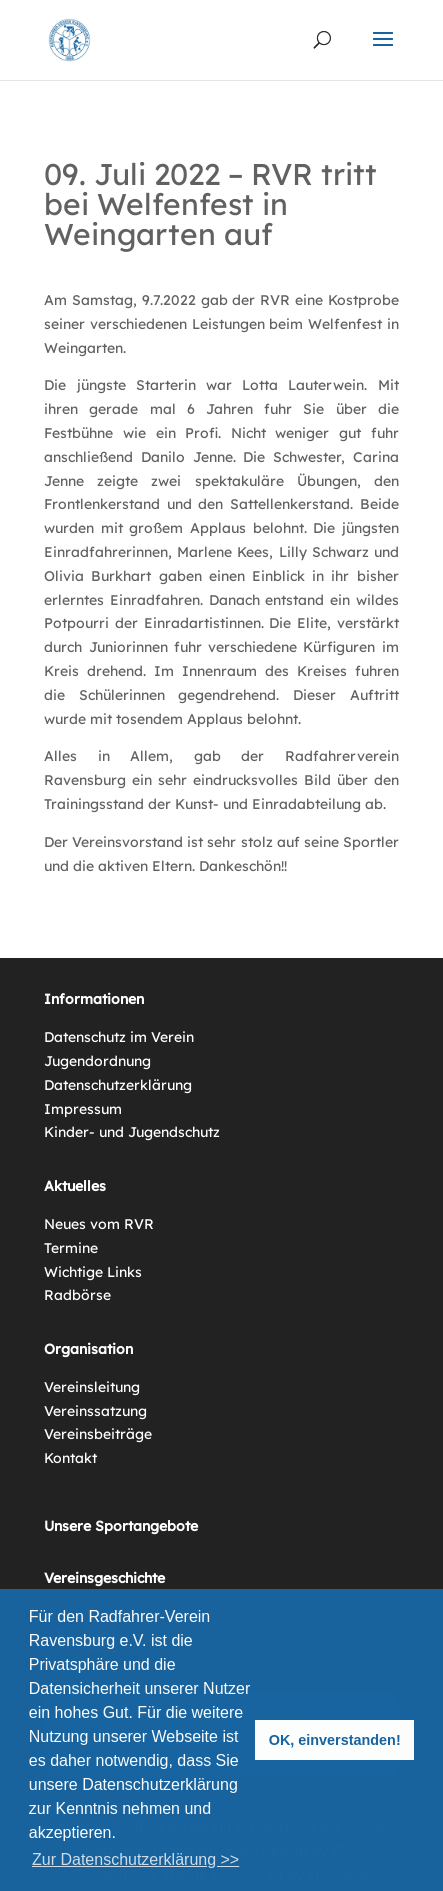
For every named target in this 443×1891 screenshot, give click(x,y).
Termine (71, 1248)
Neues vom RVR (99, 1224)
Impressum (83, 1109)
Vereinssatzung (95, 1411)
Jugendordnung (97, 1061)
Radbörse (77, 1295)
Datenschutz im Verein (119, 1037)
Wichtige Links (93, 1272)
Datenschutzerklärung (118, 1085)
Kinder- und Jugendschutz (132, 1132)
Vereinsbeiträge (98, 1434)
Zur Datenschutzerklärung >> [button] (135, 1859)
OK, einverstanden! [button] (335, 1740)
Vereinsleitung (92, 1387)
